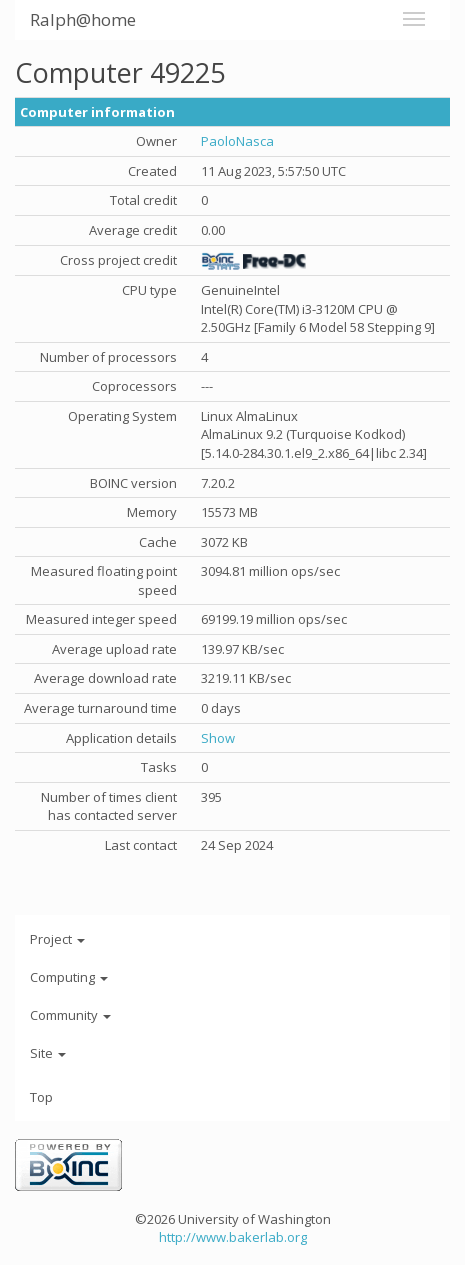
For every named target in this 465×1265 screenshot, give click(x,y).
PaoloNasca (237, 141)
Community (70, 1015)
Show (218, 738)
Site (48, 1053)
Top (41, 1097)
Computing (69, 977)
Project (57, 939)
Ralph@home (83, 19)
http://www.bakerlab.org (233, 1237)
